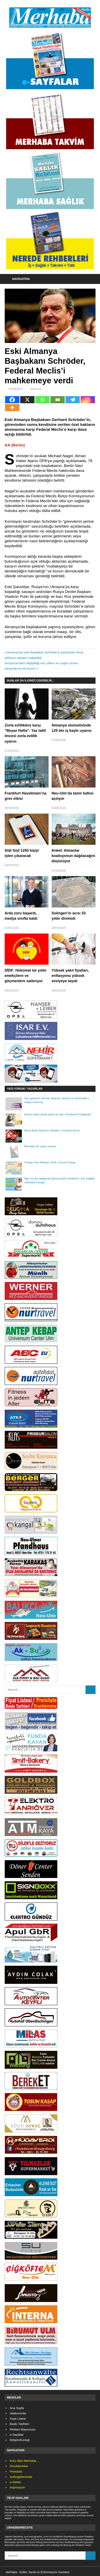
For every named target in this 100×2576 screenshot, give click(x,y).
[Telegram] (73, 399)
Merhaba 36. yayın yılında (40, 1146)
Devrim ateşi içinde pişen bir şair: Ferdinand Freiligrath (57, 1114)
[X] (27, 399)
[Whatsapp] (42, 399)
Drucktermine (19, 2466)
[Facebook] (12, 399)
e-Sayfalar (17, 2434)
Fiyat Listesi (18, 2418)
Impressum (17, 2487)
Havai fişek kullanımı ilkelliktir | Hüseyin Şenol (52, 1130)
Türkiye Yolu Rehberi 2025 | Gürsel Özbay (50, 1162)
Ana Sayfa (17, 2408)
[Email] (57, 399)
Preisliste (16, 2471)
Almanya (35, 388)
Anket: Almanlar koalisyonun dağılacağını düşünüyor (73, 855)
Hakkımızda (18, 2413)
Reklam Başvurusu (23, 2429)
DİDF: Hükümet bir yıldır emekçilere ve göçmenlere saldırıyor (26, 975)
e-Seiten (15, 2482)
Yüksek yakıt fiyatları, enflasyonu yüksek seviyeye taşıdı (70, 975)
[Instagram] (88, 399)
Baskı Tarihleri (19, 2424)
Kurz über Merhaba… (24, 2460)
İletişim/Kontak (20, 2440)
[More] (12, 407)
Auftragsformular (21, 2476)
